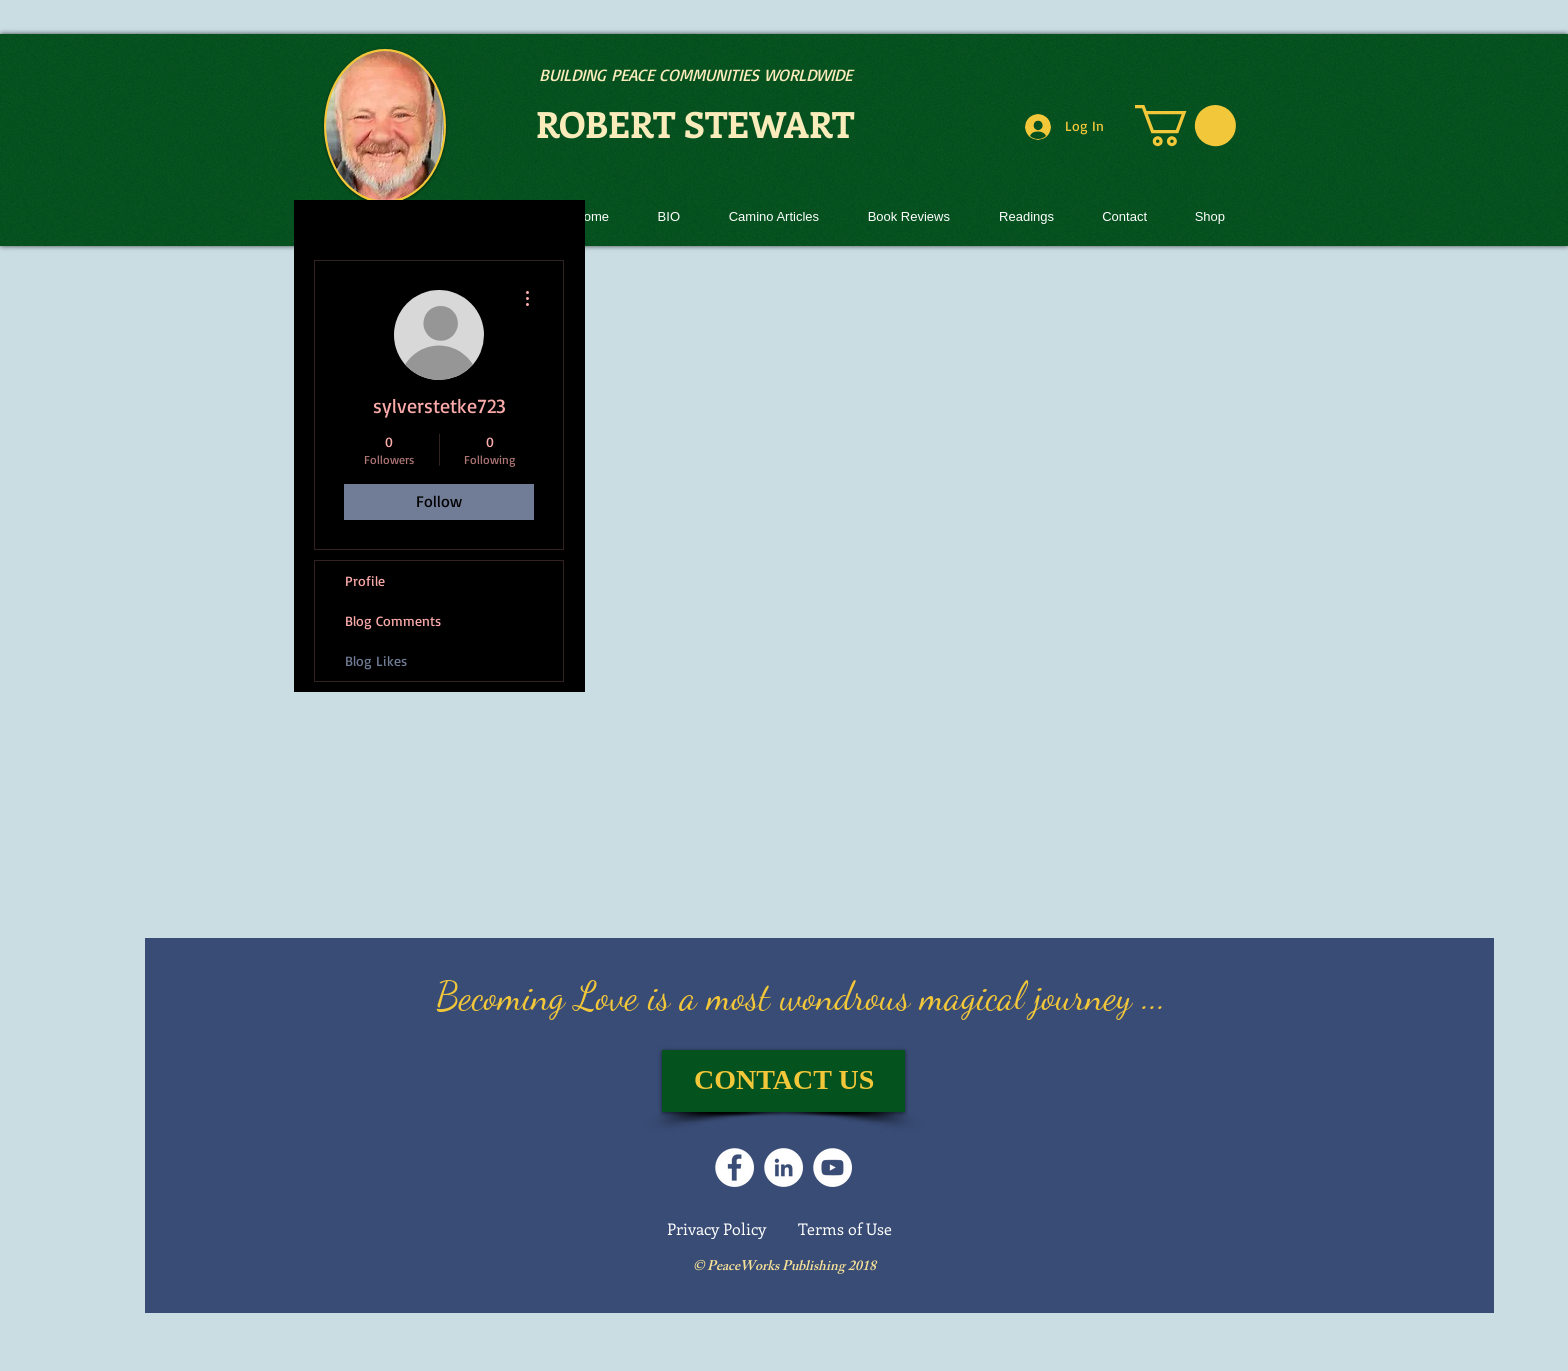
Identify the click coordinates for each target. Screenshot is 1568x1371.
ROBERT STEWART (695, 123)
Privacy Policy (716, 1228)
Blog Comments (393, 620)
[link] (1185, 125)
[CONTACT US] (783, 1081)
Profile (365, 580)
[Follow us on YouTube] (832, 1167)
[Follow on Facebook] (734, 1167)
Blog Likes (376, 660)
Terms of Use (845, 1228)
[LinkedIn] (783, 1167)
